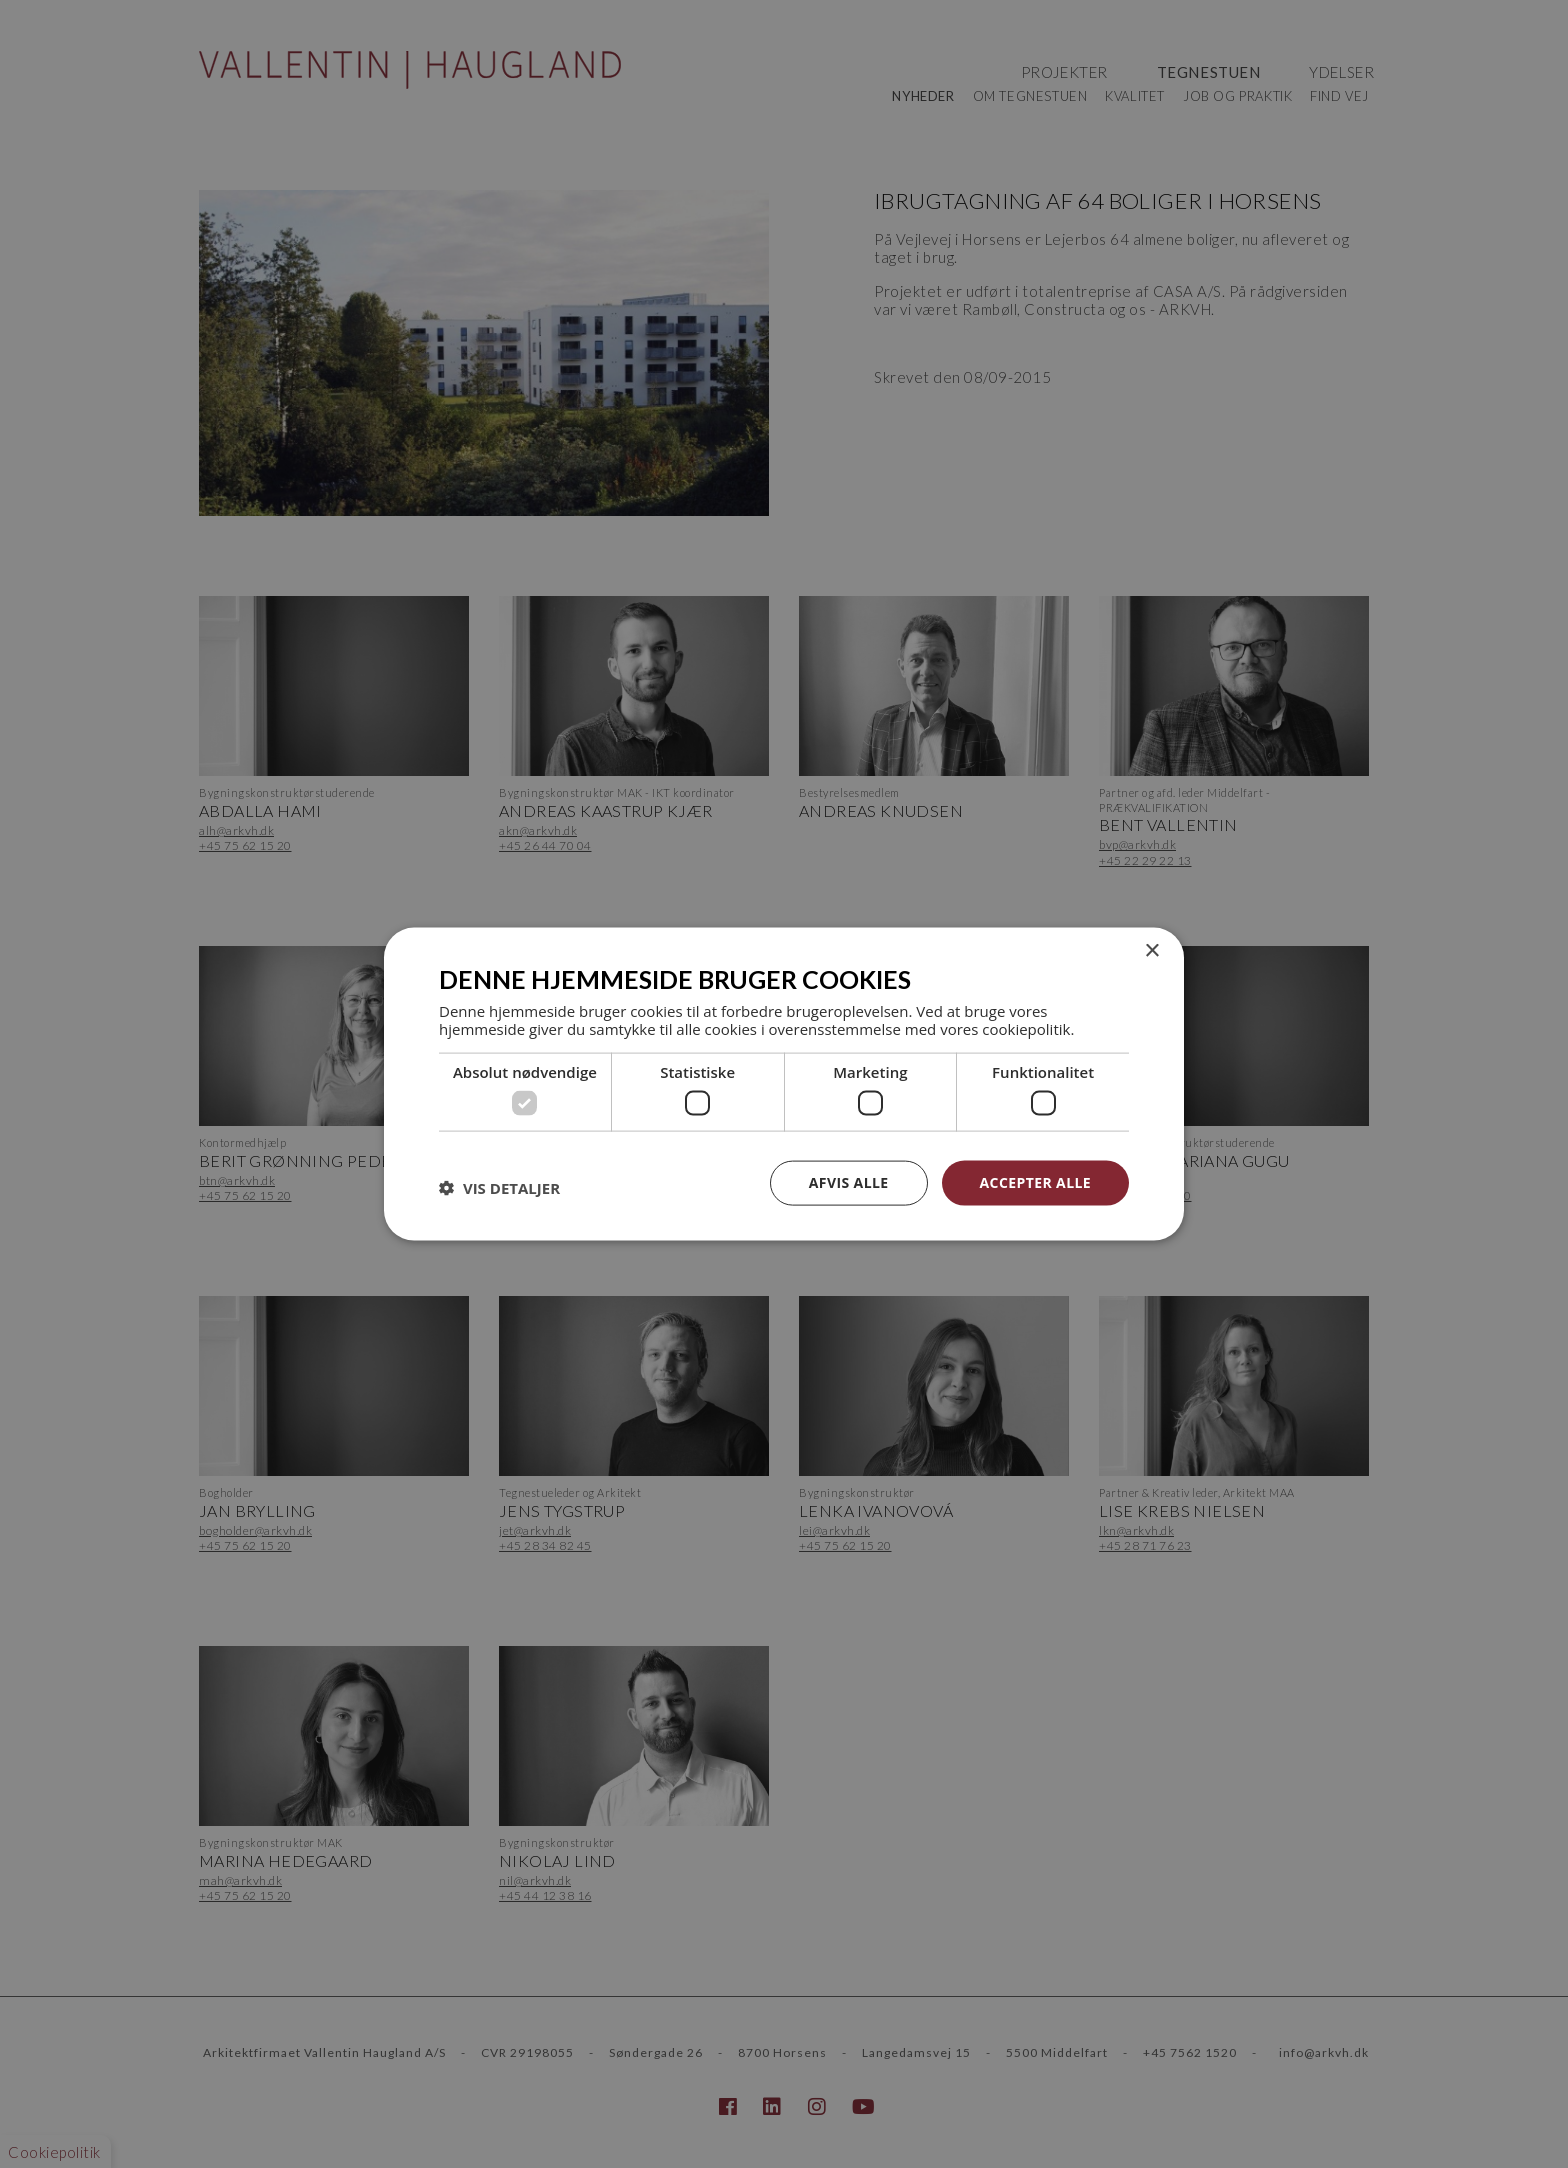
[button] (499, 1188)
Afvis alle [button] (849, 1182)
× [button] (1151, 951)
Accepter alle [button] (1035, 1182)
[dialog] (784, 1084)
